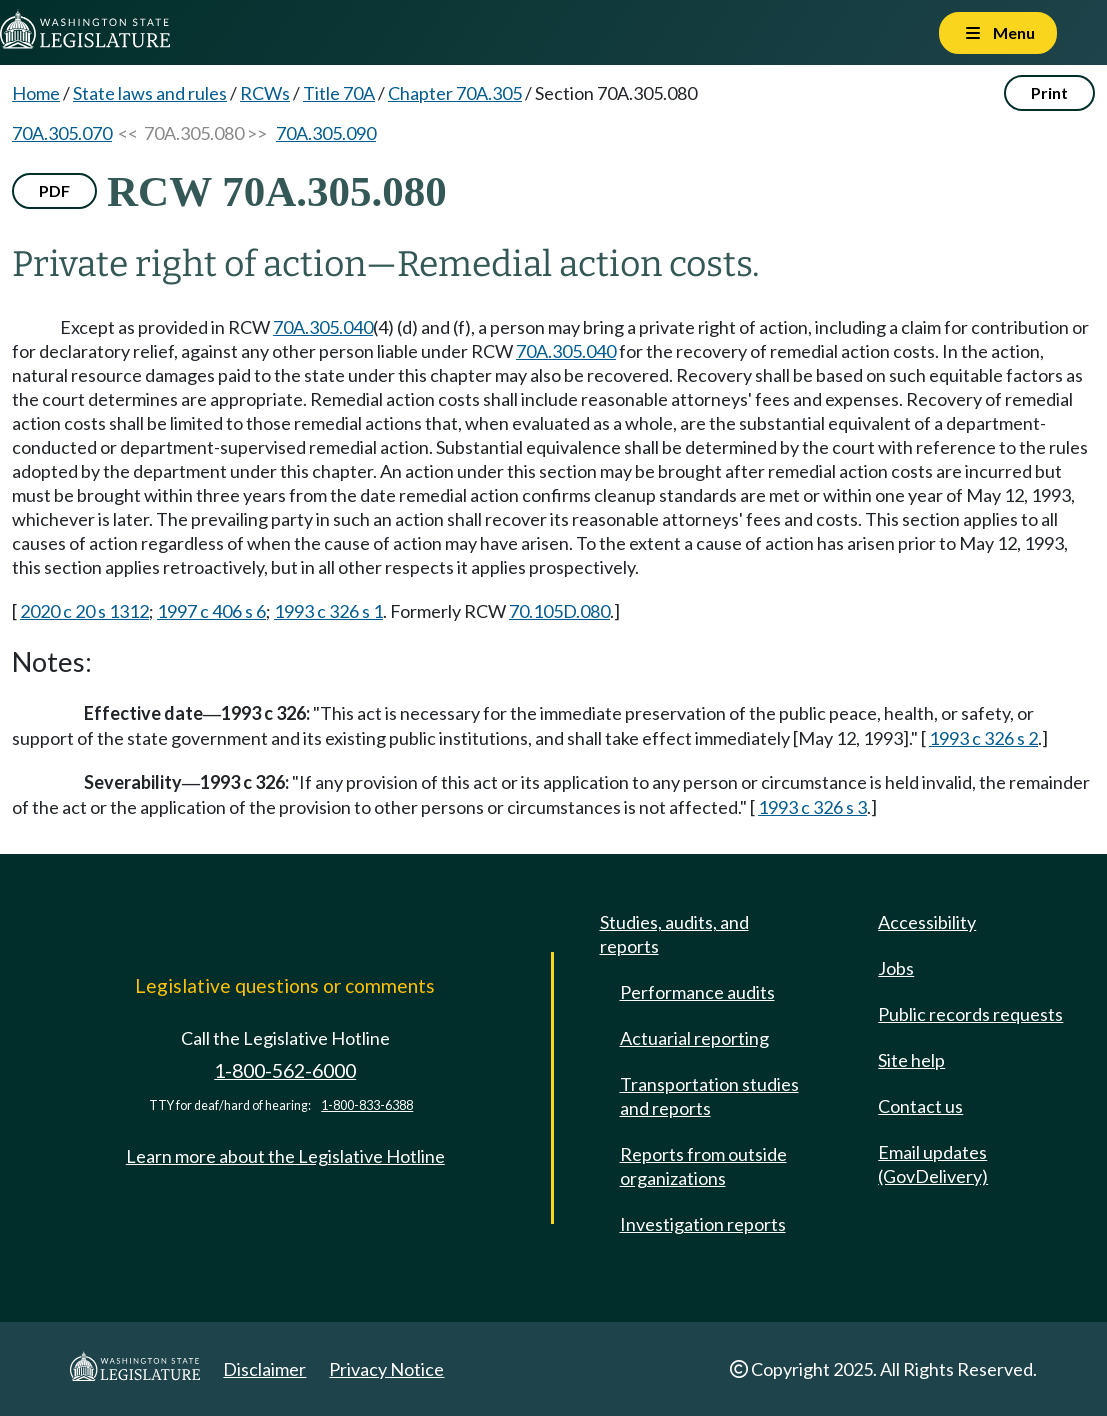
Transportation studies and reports (709, 1096)
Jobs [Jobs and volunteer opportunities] (896, 968)
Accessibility (927, 922)
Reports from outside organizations (703, 1166)
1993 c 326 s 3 (812, 807)
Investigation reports (703, 1224)
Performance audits (697, 992)
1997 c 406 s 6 (211, 611)
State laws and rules (150, 93)
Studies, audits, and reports (674, 934)
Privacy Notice (386, 1369)
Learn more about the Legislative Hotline (285, 1156)
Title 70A (339, 93)
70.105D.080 (559, 611)
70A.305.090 (326, 133)
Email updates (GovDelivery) (933, 1164)
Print (1049, 92)
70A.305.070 (62, 133)
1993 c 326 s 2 (983, 738)
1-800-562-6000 (285, 1070)
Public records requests (970, 1014)
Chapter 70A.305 (455, 93)
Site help (911, 1060)
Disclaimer (264, 1369)
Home (36, 93)
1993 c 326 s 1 (328, 611)
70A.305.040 (323, 327)
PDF (54, 190)
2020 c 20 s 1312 (84, 611)
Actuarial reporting (694, 1038)
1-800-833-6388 (367, 1105)
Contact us (920, 1106)
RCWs (265, 93)
